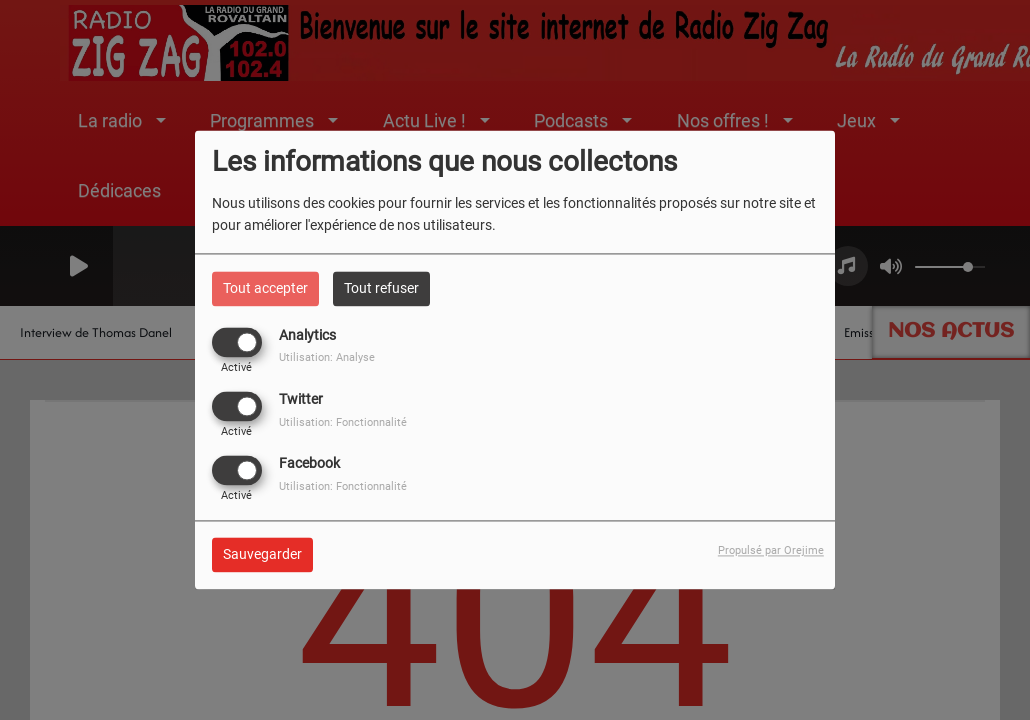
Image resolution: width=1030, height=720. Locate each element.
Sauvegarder (262, 555)
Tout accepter (265, 288)
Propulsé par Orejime (771, 551)
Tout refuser (381, 288)
